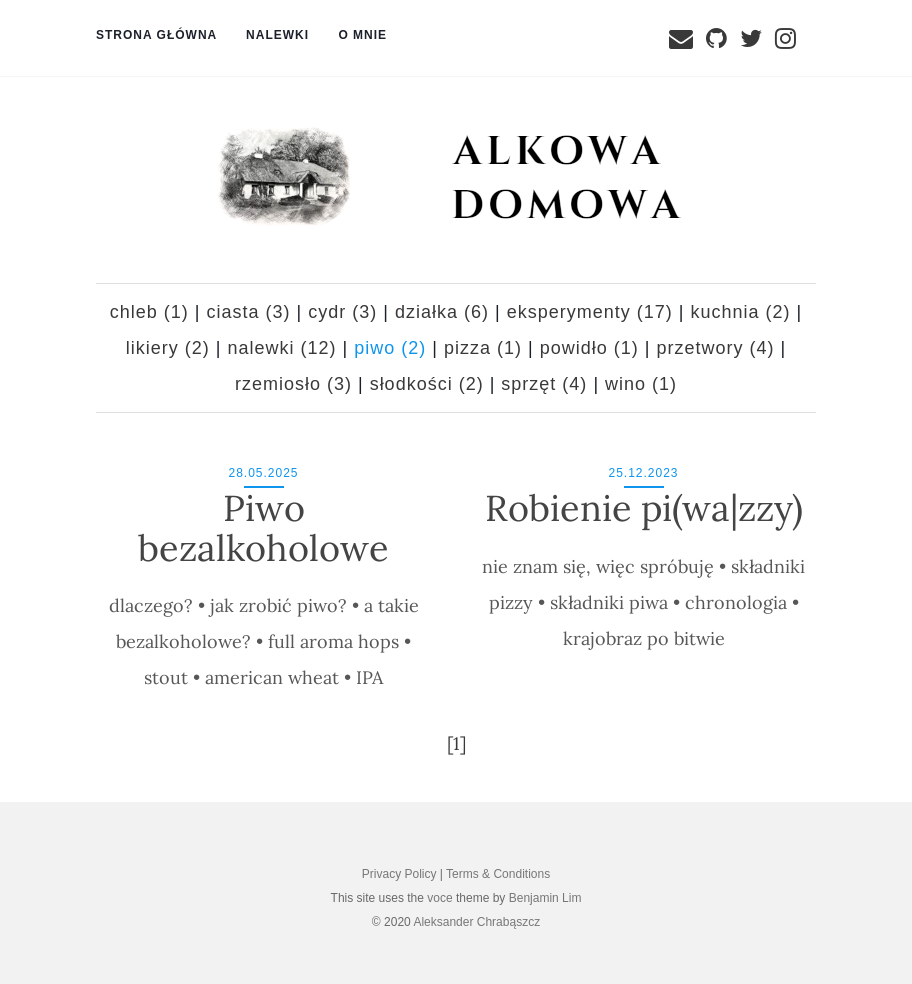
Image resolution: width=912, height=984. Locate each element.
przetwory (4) (715, 348)
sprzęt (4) (544, 384)
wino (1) (641, 384)
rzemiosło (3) (293, 384)
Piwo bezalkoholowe (263, 528)
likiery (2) (168, 348)
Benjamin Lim (545, 898)
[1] (456, 743)
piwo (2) (390, 348)
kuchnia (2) (740, 312)
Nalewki (279, 35)
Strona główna (158, 35)
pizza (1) (483, 348)
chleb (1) (149, 312)
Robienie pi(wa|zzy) (644, 508)
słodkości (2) (427, 384)
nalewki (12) (282, 348)
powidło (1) (589, 348)
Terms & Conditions (498, 874)
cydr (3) (342, 312)
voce (439, 898)
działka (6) (442, 312)
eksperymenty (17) (590, 312)
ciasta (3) (249, 312)
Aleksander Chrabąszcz (476, 922)
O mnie (364, 35)
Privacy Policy (399, 874)
